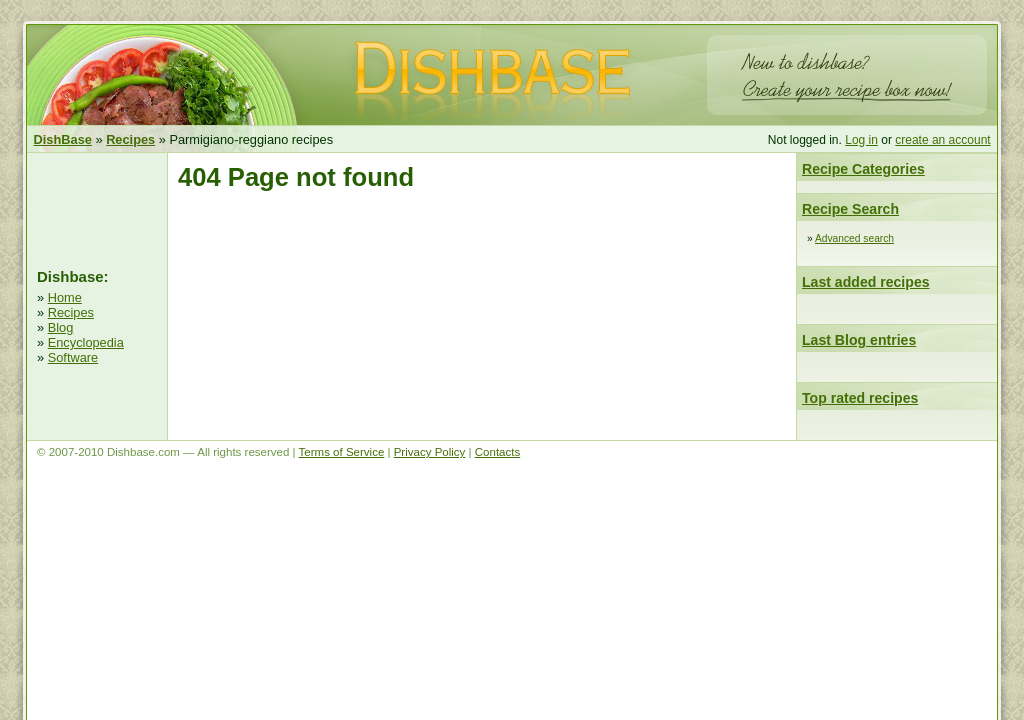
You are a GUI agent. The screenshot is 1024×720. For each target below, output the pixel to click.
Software (73, 357)
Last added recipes (866, 282)
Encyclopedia (86, 342)
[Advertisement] (97, 208)
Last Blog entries (859, 340)
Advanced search (854, 238)
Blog (61, 327)
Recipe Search (850, 209)
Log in (861, 140)
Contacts (497, 452)
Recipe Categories (863, 169)
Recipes (71, 312)
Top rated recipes (860, 398)
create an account (942, 140)
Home (65, 297)
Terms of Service (342, 452)
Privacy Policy (430, 452)
